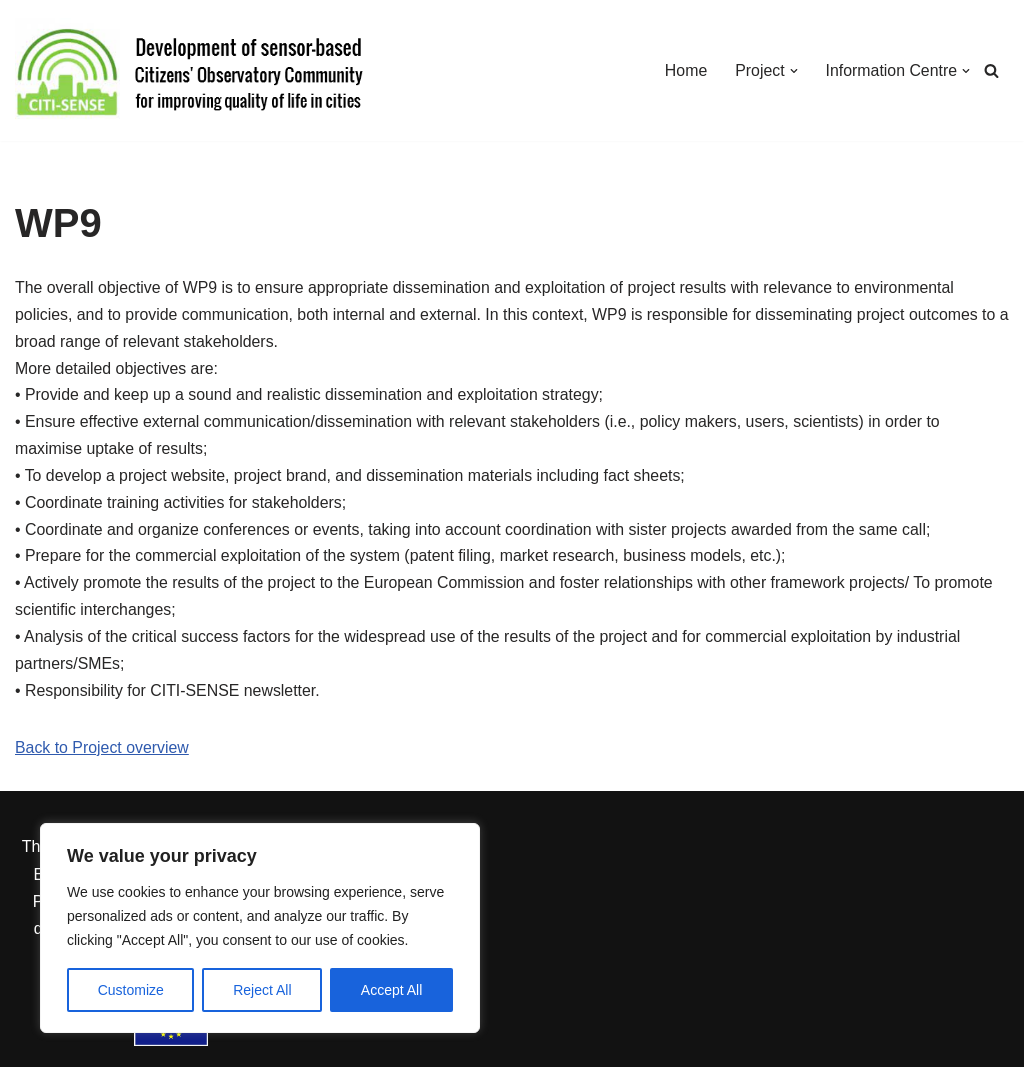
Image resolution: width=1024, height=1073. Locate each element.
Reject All (262, 990)
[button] (792, 71)
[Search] (991, 70)
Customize (131, 990)
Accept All (391, 990)
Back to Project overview (102, 753)
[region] (260, 928)
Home (684, 70)
